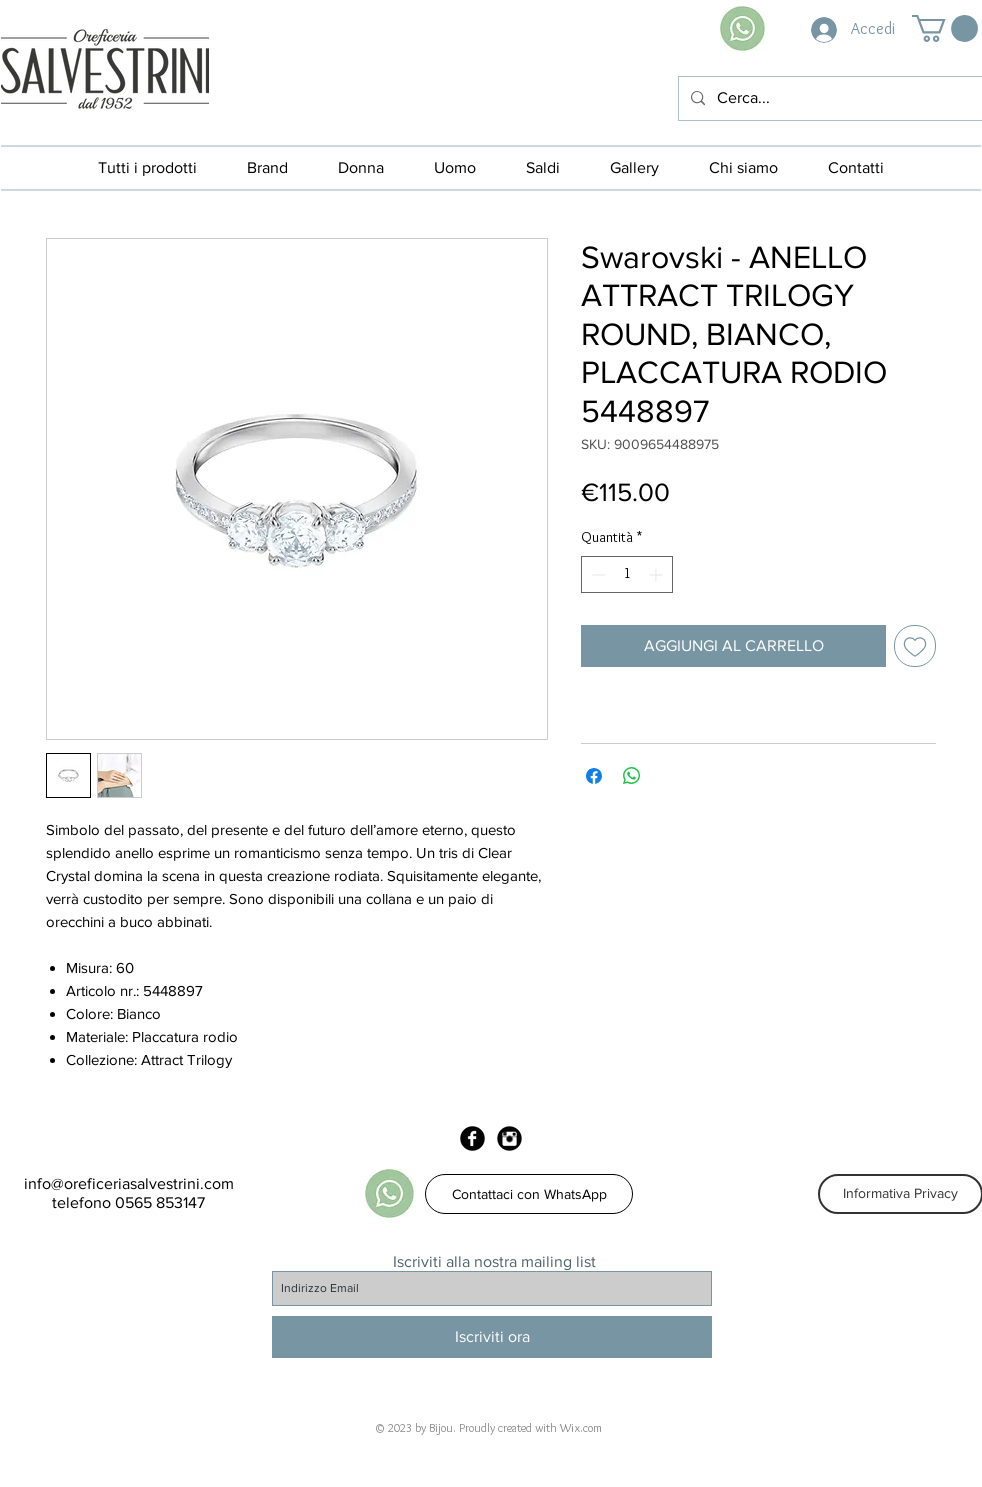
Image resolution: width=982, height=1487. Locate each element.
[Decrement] (596, 574)
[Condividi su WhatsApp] (632, 776)
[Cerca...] (828, 98)
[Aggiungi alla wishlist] (915, 646)
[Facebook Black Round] (472, 1138)
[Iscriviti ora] (492, 1337)
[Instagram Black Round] (509, 1138)
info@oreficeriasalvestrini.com (129, 1183)
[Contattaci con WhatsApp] (529, 1194)
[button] (945, 28)
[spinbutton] (627, 574)
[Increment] (657, 574)
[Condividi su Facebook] (594, 776)
